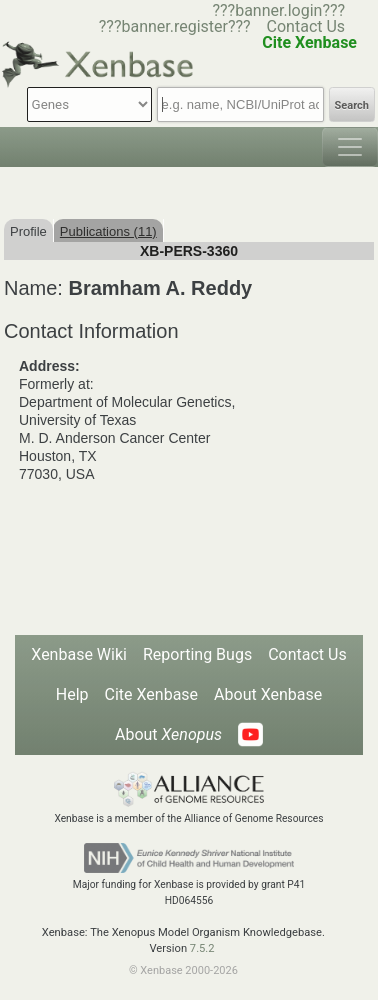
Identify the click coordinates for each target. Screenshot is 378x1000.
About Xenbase (268, 694)
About (168, 734)
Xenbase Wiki (79, 654)
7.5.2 (202, 948)
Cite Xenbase (152, 694)
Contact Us (306, 26)
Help (72, 694)
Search (352, 105)
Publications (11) (108, 231)
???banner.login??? (278, 10)
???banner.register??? (175, 26)
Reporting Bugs (197, 654)
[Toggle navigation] (350, 147)
